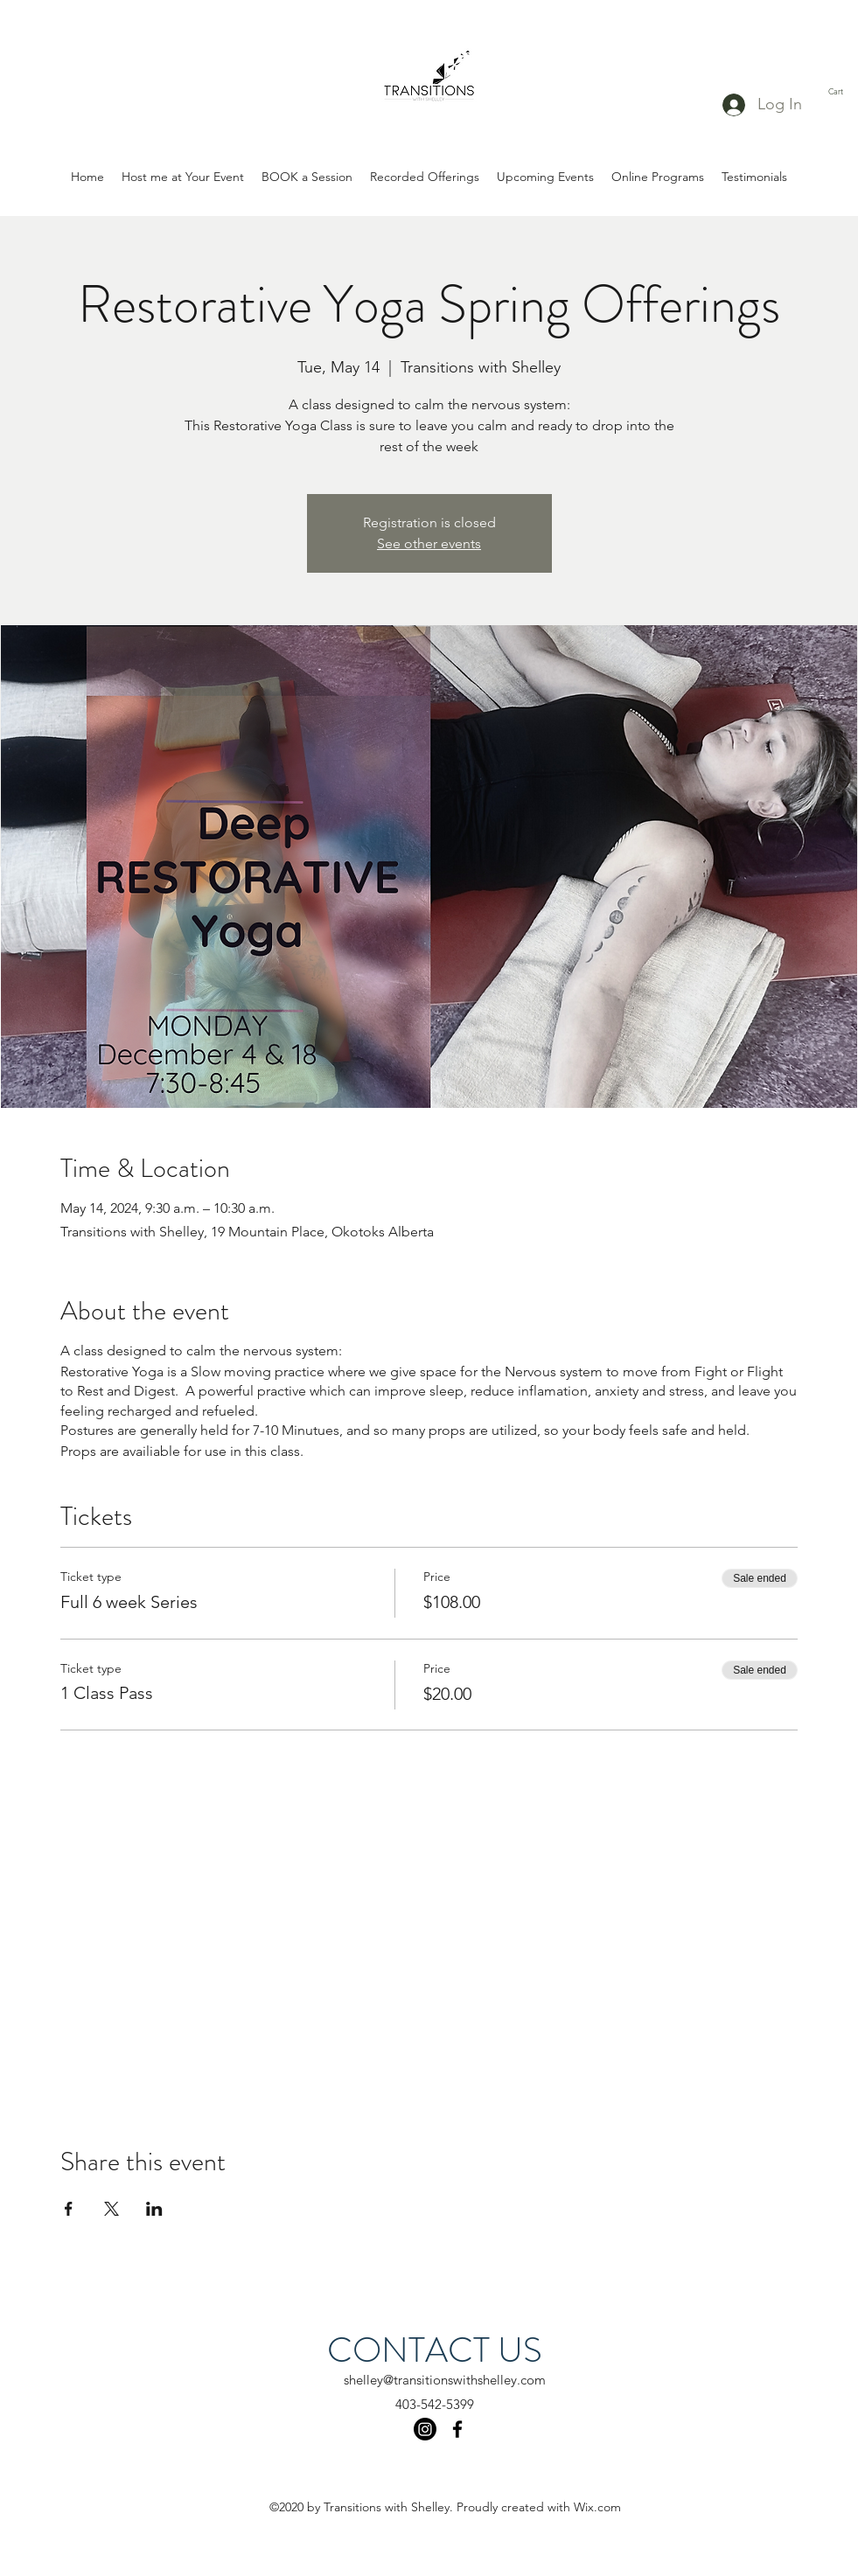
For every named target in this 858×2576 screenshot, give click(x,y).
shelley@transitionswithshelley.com (445, 2379)
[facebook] (457, 2429)
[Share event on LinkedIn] (154, 2209)
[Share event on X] (111, 2209)
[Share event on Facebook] (68, 2209)
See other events (429, 543)
